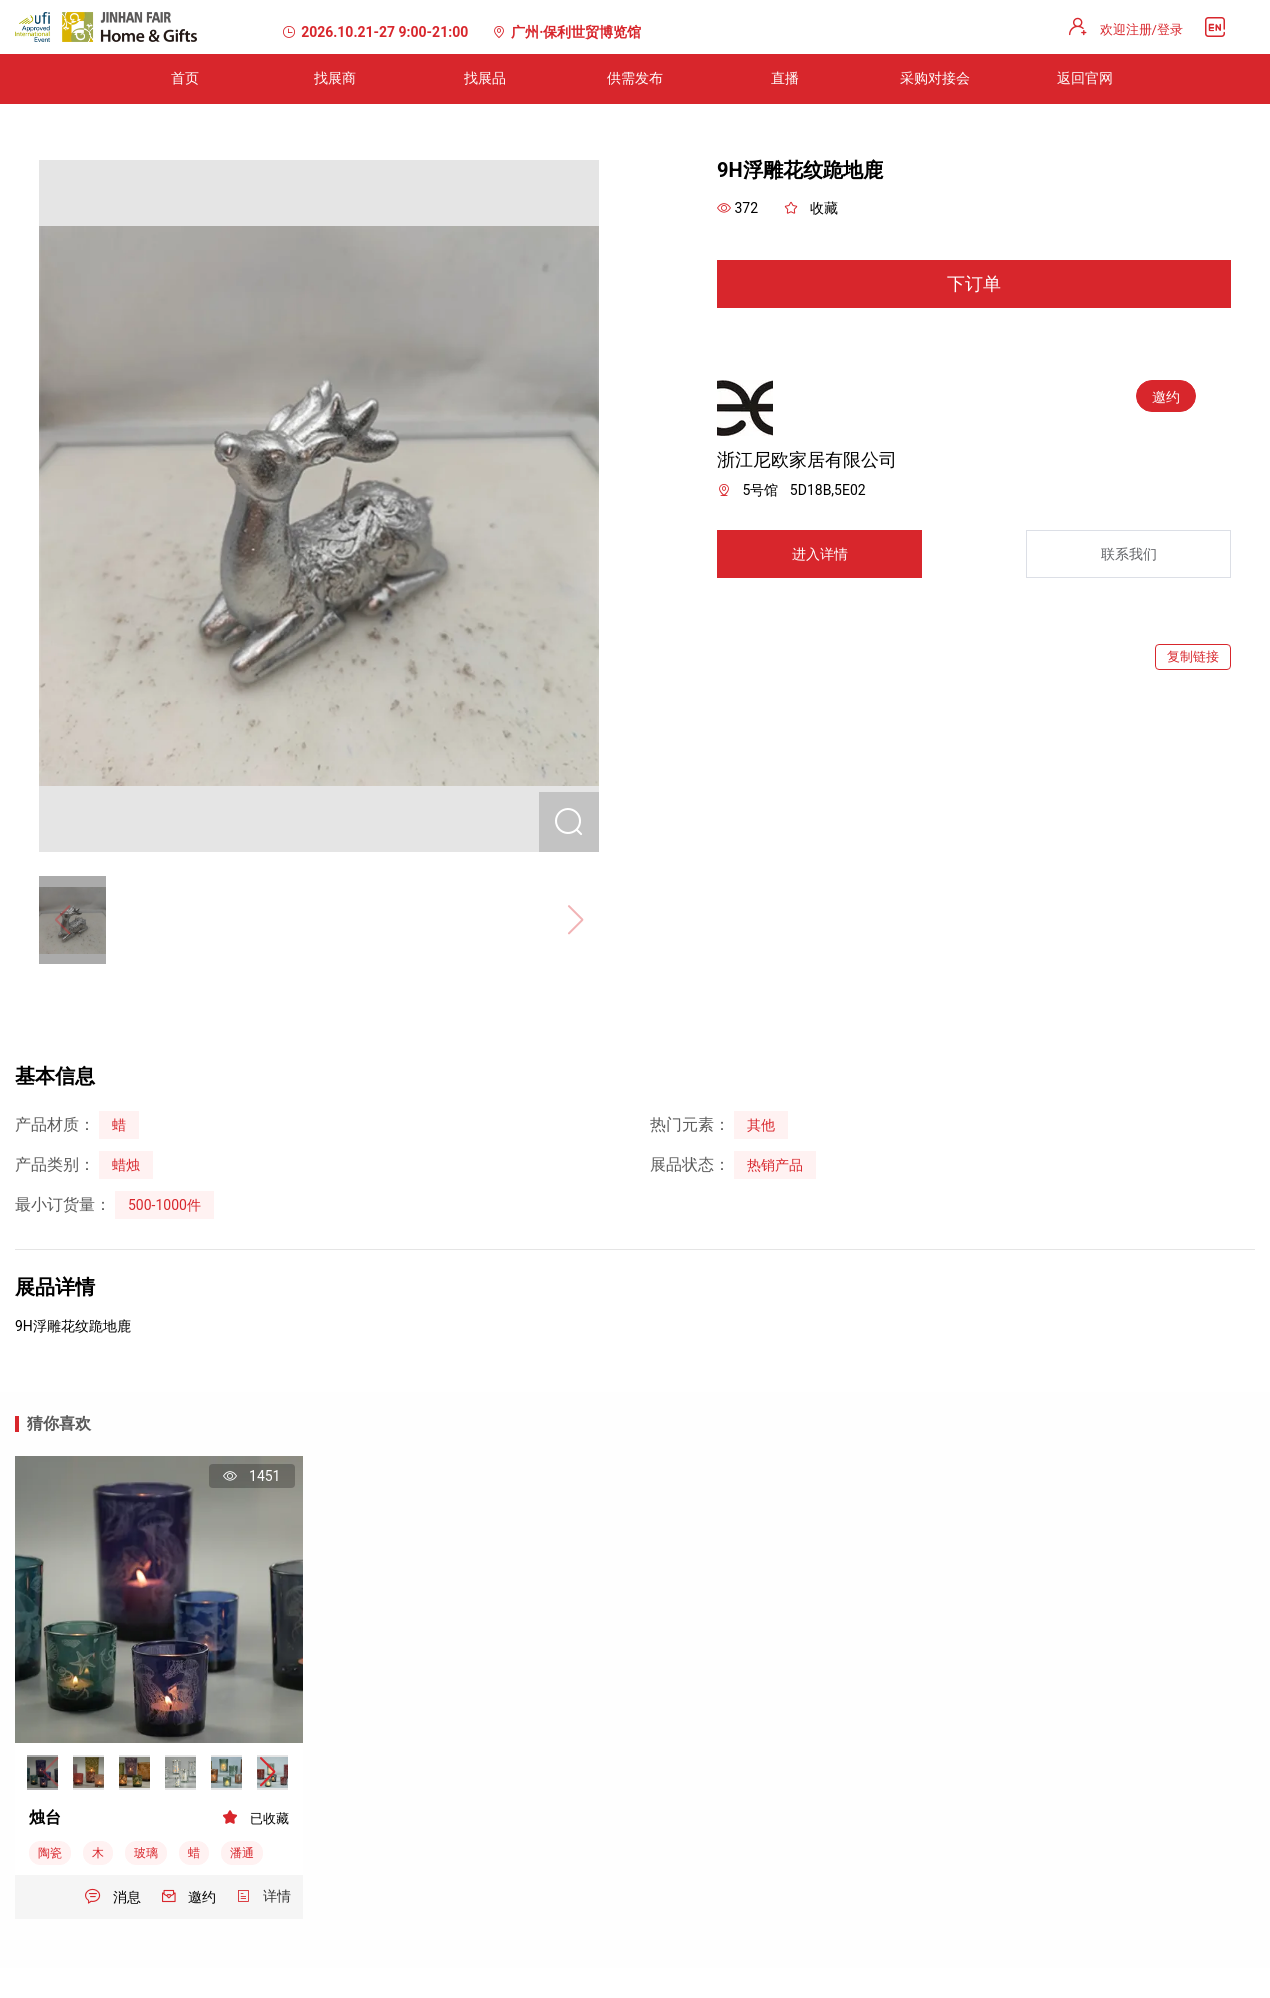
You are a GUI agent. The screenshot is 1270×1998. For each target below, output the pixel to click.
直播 (785, 78)
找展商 (335, 78)
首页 (185, 78)
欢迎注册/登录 (1141, 29)
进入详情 (820, 554)
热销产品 (775, 1165)
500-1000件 (164, 1205)
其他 (761, 1125)
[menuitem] (185, 79)
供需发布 (635, 78)
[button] (267, 1773)
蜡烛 (126, 1165)
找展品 (485, 78)
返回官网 (1085, 78)
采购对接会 (935, 78)
